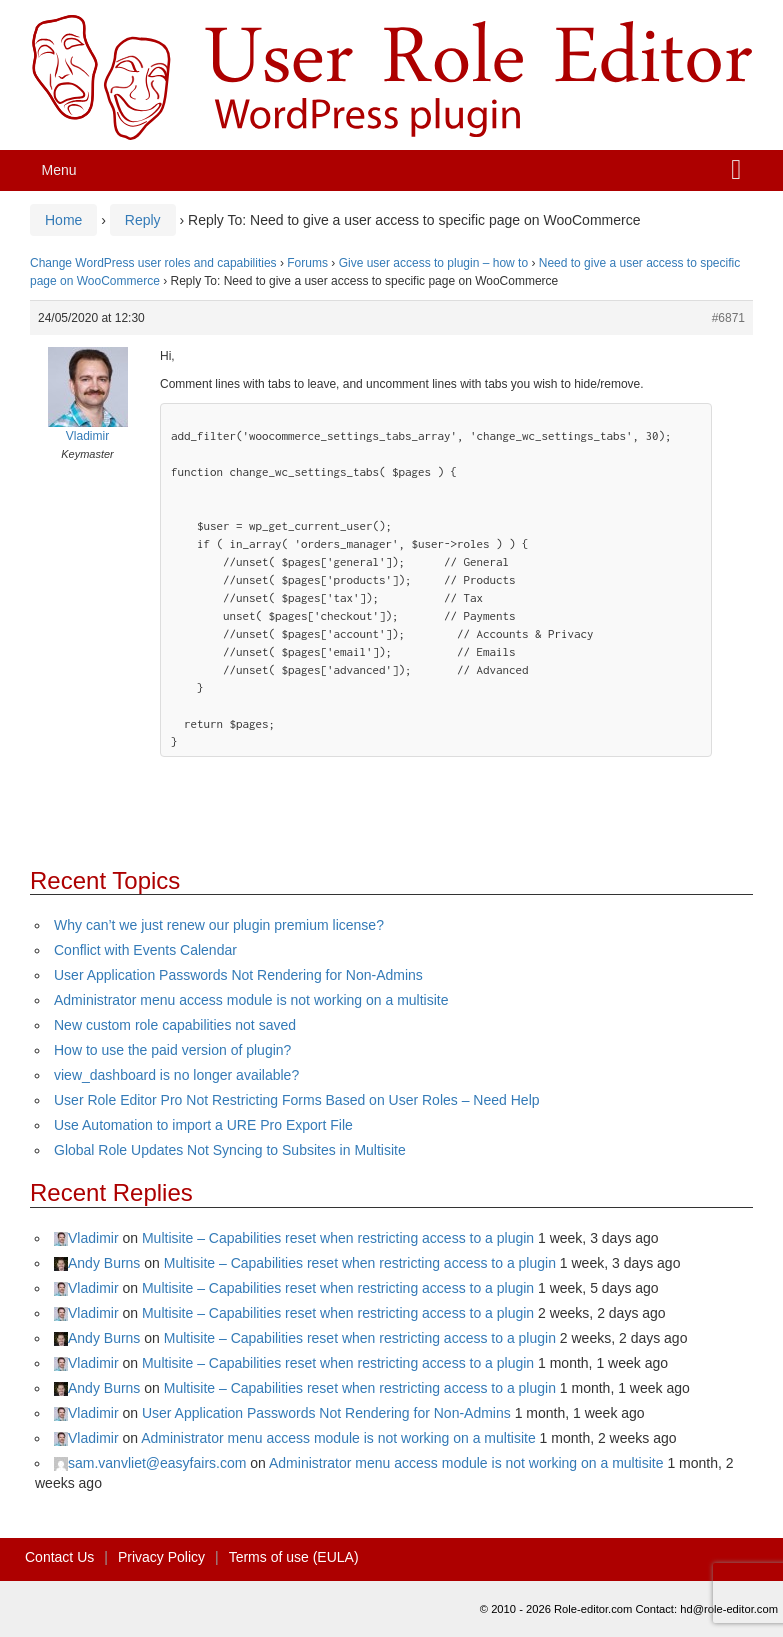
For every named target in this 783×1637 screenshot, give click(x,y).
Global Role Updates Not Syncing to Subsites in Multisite (230, 1150)
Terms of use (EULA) (294, 1557)
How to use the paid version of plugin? (172, 1050)
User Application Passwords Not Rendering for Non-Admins (238, 975)
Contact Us (59, 1557)
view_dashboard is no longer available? (176, 1075)
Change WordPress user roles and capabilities (153, 263)
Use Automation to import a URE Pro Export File (203, 1125)
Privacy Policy (161, 1557)
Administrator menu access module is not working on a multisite (251, 1000)
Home (63, 220)
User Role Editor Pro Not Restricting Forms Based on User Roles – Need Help (297, 1100)
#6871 (728, 318)
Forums (307, 263)
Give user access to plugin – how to (433, 263)
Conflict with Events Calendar (145, 950)
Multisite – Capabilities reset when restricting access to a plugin (338, 1238)
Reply (143, 220)
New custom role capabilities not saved (175, 1025)
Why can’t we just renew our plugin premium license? (219, 925)
